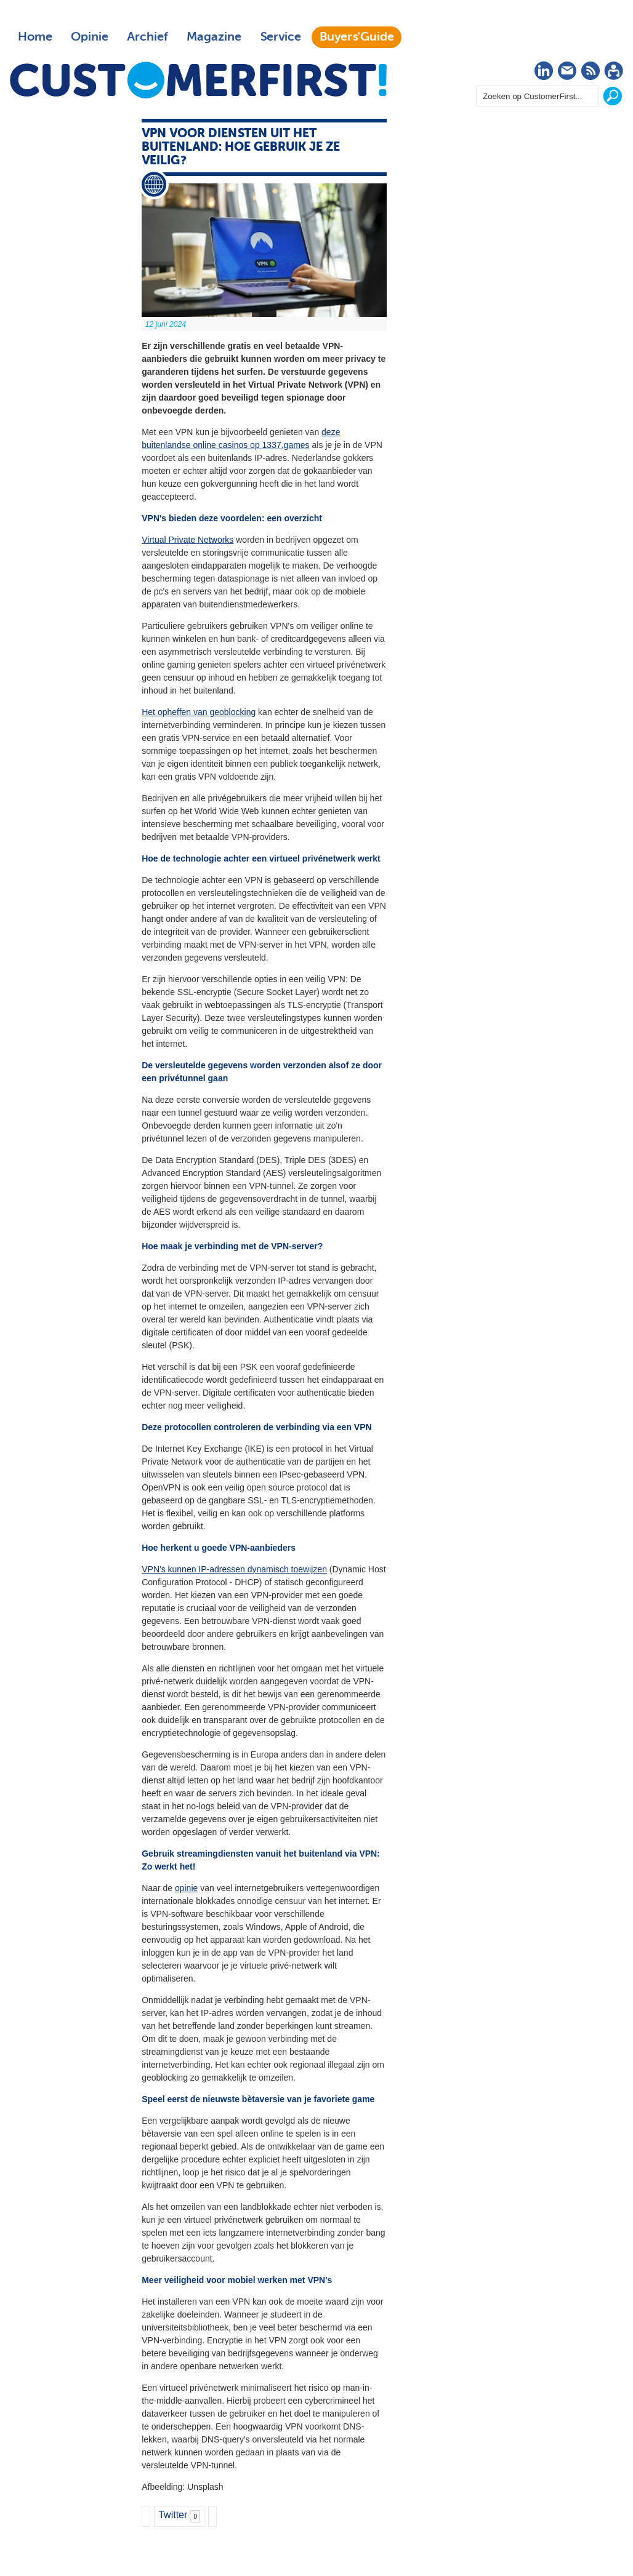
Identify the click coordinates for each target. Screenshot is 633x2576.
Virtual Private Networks (187, 540)
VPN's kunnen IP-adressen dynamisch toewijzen (234, 1569)
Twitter (172, 2515)
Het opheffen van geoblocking (199, 712)
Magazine (214, 37)
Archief (147, 37)
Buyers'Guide (357, 37)
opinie (186, 1888)
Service (280, 37)
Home (35, 37)
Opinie (89, 37)
